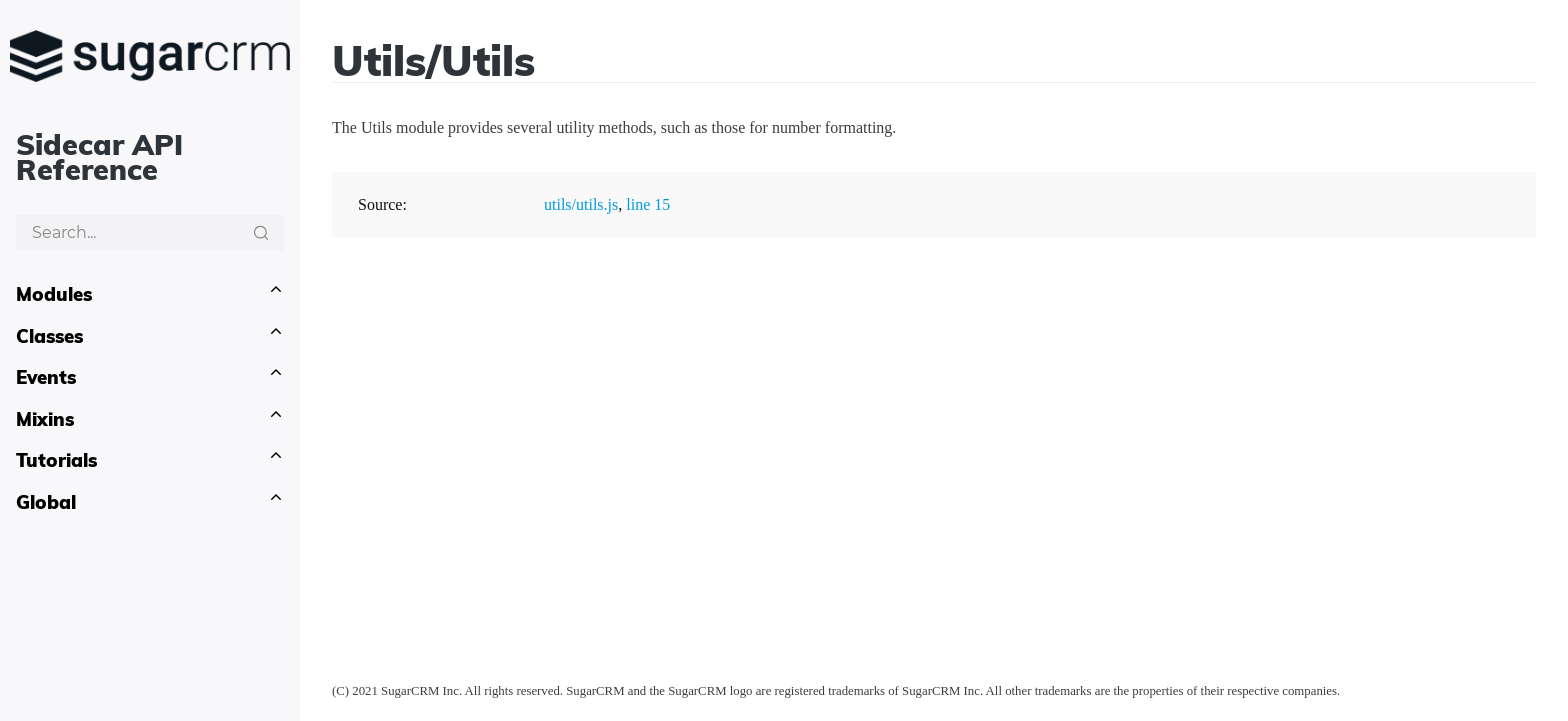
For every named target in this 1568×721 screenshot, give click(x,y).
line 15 (648, 204)
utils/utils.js (581, 204)
